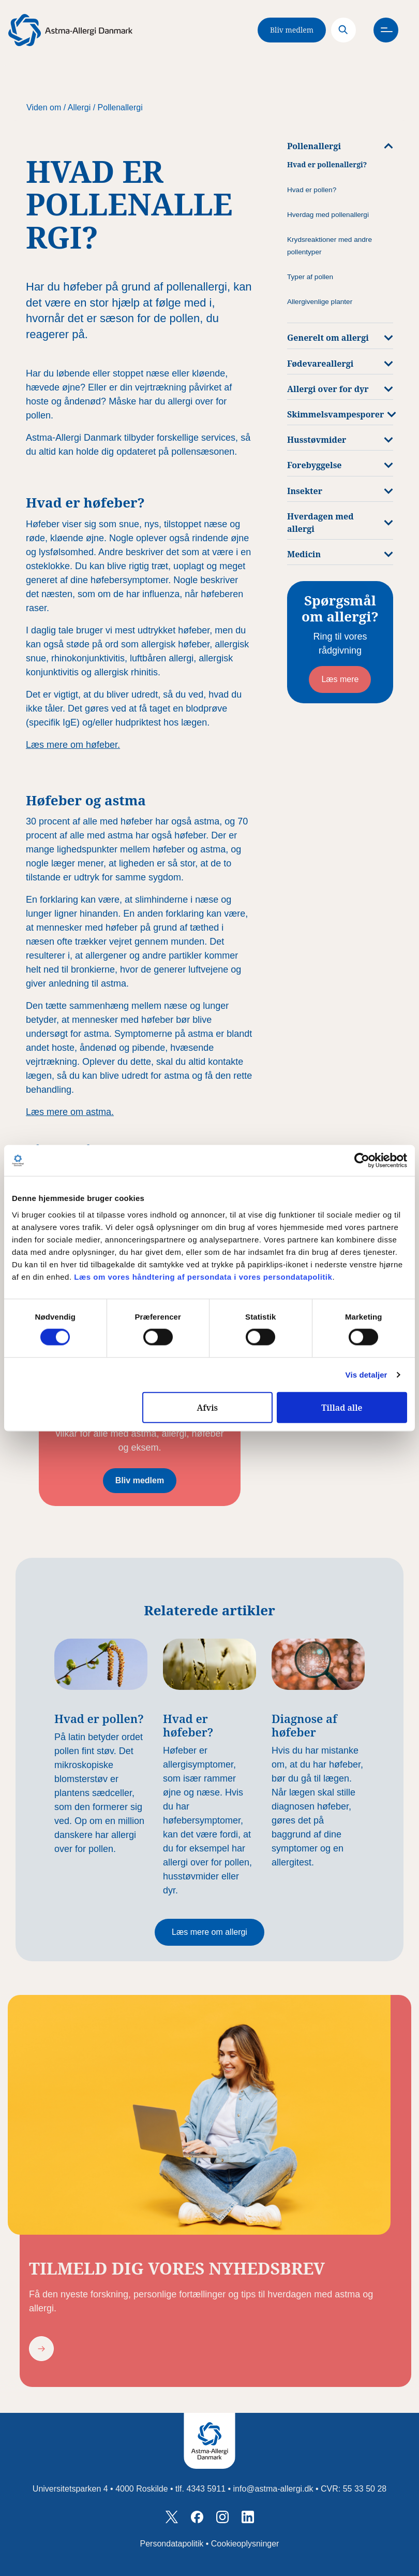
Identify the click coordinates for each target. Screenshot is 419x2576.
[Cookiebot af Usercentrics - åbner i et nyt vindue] (362, 1160)
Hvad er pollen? (311, 190)
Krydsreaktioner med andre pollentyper (329, 246)
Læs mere (339, 679)
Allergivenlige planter (319, 302)
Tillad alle (341, 1407)
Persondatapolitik (172, 2543)
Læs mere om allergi (209, 1932)
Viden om (43, 107)
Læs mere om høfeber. (73, 745)
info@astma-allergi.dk (273, 2488)
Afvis (207, 1407)
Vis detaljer (366, 1374)
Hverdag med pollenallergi (328, 215)
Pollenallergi (120, 107)
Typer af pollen (310, 277)
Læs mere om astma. (70, 1112)
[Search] (343, 30)
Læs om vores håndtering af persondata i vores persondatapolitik (202, 1276)
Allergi (79, 107)
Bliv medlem (291, 30)
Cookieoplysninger (245, 2543)
